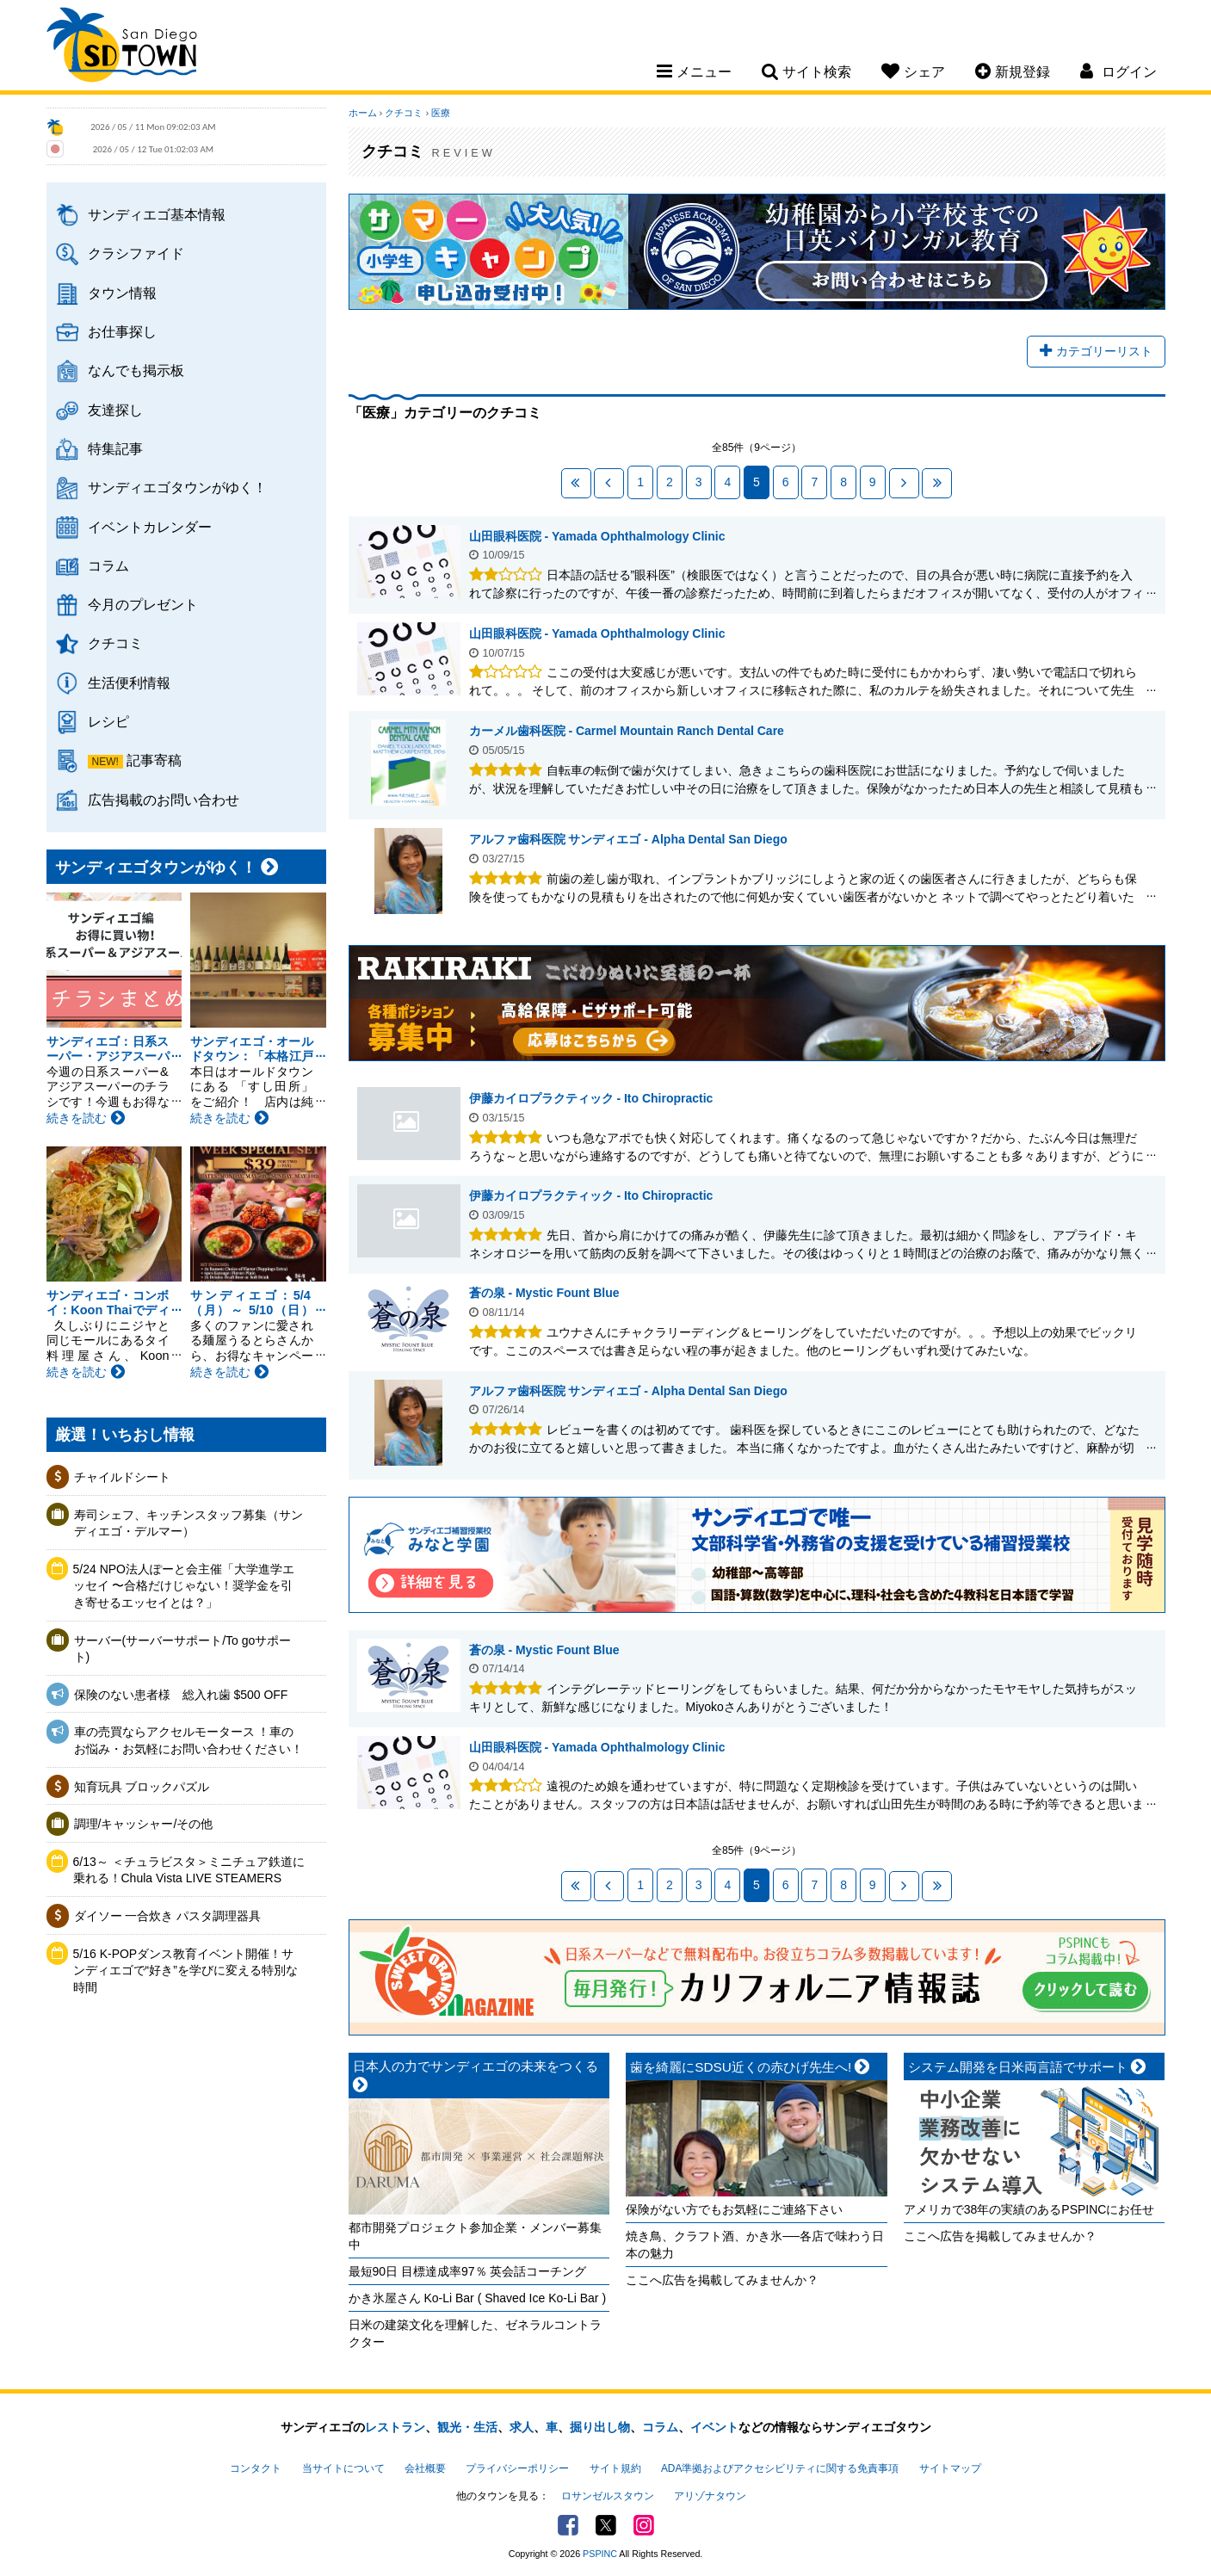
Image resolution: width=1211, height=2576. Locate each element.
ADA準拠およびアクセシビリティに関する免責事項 (780, 2468)
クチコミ (115, 643)
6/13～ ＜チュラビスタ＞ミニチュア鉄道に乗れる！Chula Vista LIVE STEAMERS (189, 1870)
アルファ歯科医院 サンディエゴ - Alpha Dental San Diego (628, 839)
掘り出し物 (600, 2427)
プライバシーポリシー (517, 2468)
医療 (440, 113)
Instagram (643, 2525)
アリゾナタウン (710, 2496)
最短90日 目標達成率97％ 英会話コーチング (468, 2271)
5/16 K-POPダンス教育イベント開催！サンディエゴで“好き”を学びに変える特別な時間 (185, 1970)
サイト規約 (615, 2468)
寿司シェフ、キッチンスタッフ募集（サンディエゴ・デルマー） (188, 1523)
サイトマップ (950, 2468)
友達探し (115, 409)
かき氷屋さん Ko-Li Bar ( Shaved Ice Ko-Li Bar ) (478, 2298)
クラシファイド (136, 253)
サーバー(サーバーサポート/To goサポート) (183, 1649)
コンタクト (255, 2468)
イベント (714, 2427)
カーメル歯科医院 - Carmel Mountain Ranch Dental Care (626, 731)
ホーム (363, 113)
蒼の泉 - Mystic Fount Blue (544, 1293)
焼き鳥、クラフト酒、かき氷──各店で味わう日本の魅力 (755, 2244)
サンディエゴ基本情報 (157, 214)
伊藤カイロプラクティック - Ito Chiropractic (408, 1123)
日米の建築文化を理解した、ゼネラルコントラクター (475, 2333)
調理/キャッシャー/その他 (143, 1824)
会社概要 (425, 2468)
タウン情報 (122, 292)
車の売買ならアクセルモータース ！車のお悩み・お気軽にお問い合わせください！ (188, 1740)
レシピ (108, 721)
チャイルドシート (122, 1477)
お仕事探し (122, 331)
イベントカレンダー (150, 526)
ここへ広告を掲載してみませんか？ (722, 2280)
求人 (522, 2427)
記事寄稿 (154, 760)
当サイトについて (343, 2468)
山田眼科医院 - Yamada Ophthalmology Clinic (597, 536)
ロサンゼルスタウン (607, 2496)
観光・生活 (467, 2427)
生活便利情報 (129, 682)
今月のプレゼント (143, 604)
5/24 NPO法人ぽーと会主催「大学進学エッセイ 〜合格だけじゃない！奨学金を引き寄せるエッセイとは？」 (183, 1585)
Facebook (568, 2525)
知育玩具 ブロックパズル (142, 1787)
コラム (108, 565)
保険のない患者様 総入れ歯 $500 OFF (181, 1695)
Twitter (606, 2525)
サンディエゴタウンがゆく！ (177, 487)
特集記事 (115, 448)
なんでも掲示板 (136, 370)
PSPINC (600, 2553)
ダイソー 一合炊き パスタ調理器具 (168, 1916)
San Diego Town (121, 47)
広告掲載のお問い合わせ (163, 799)
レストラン (395, 2427)
